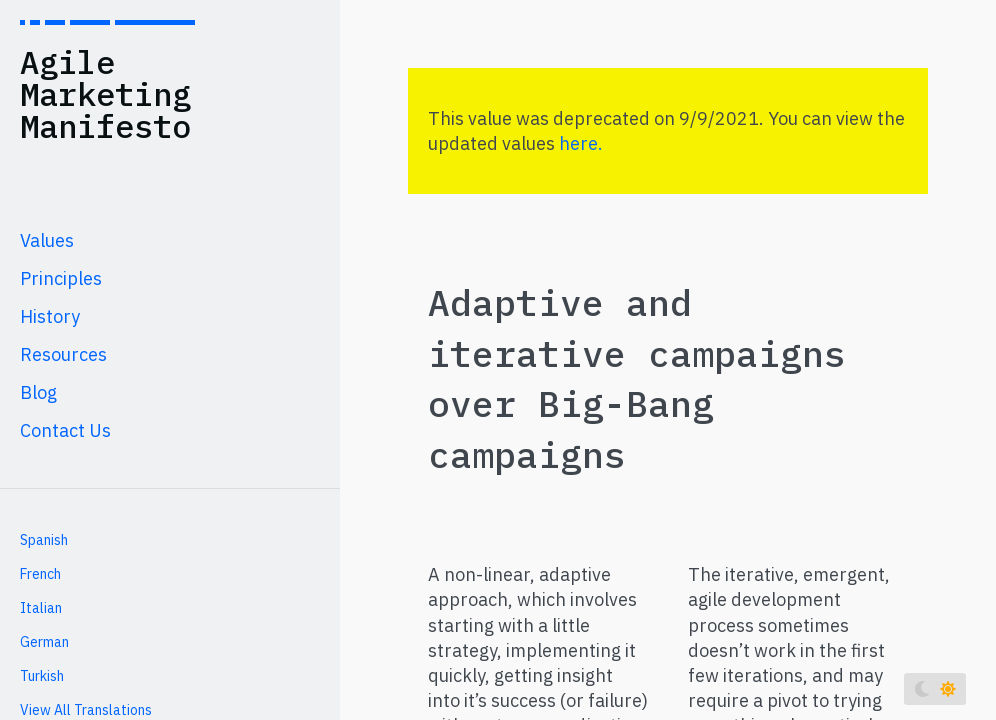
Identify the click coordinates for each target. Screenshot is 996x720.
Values (47, 240)
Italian (41, 608)
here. (581, 143)
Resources (63, 354)
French (40, 574)
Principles (61, 278)
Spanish (44, 540)
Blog (38, 392)
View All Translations (86, 710)
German (44, 642)
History (50, 316)
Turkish (42, 676)
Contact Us (65, 430)
